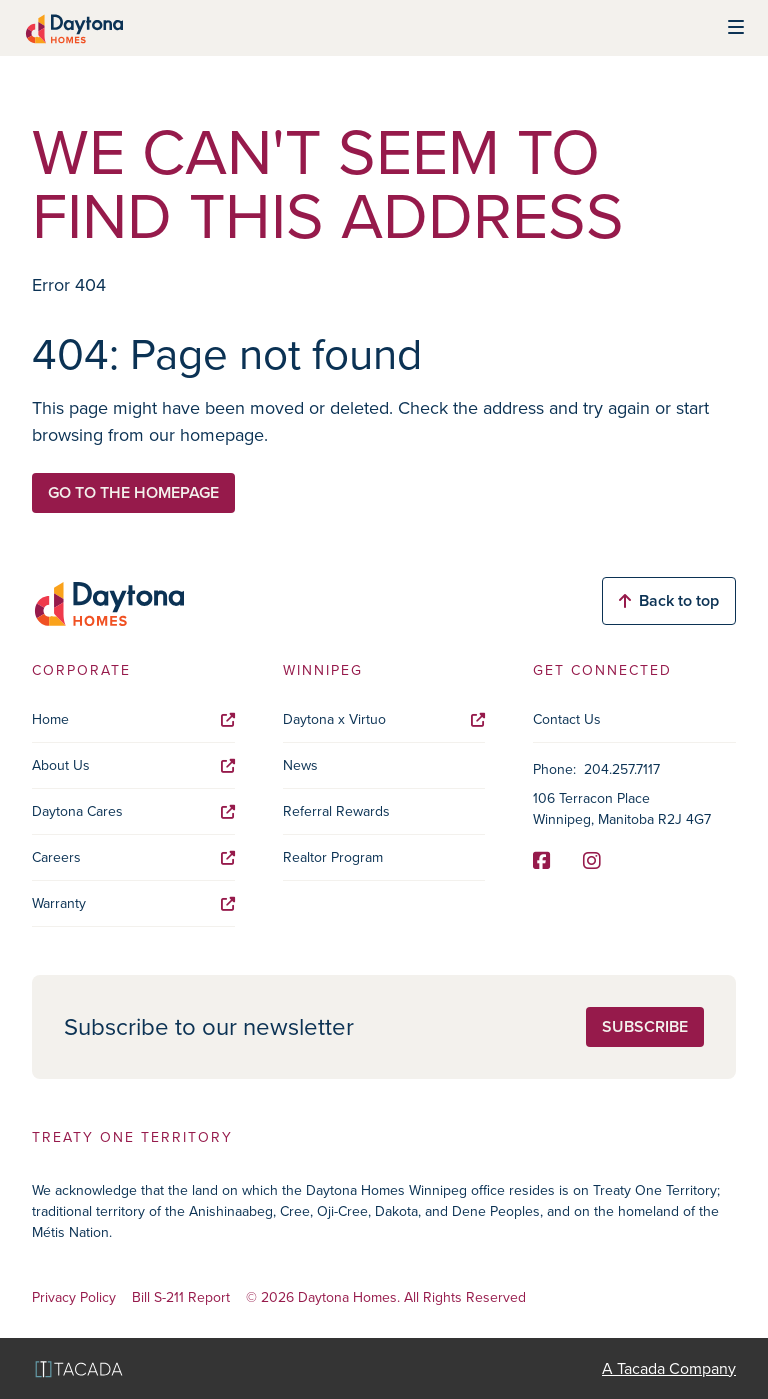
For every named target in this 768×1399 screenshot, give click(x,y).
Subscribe (645, 1026)
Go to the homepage (133, 492)
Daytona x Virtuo (384, 719)
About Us (133, 765)
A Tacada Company (669, 1368)
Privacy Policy (74, 1298)
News (300, 765)
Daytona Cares (133, 811)
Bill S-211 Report (181, 1298)
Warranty (133, 903)
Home (133, 719)
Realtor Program (333, 857)
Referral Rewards (336, 811)
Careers (133, 857)
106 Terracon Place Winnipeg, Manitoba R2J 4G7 (622, 809)
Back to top (669, 600)
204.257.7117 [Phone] (622, 769)
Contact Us (567, 719)
